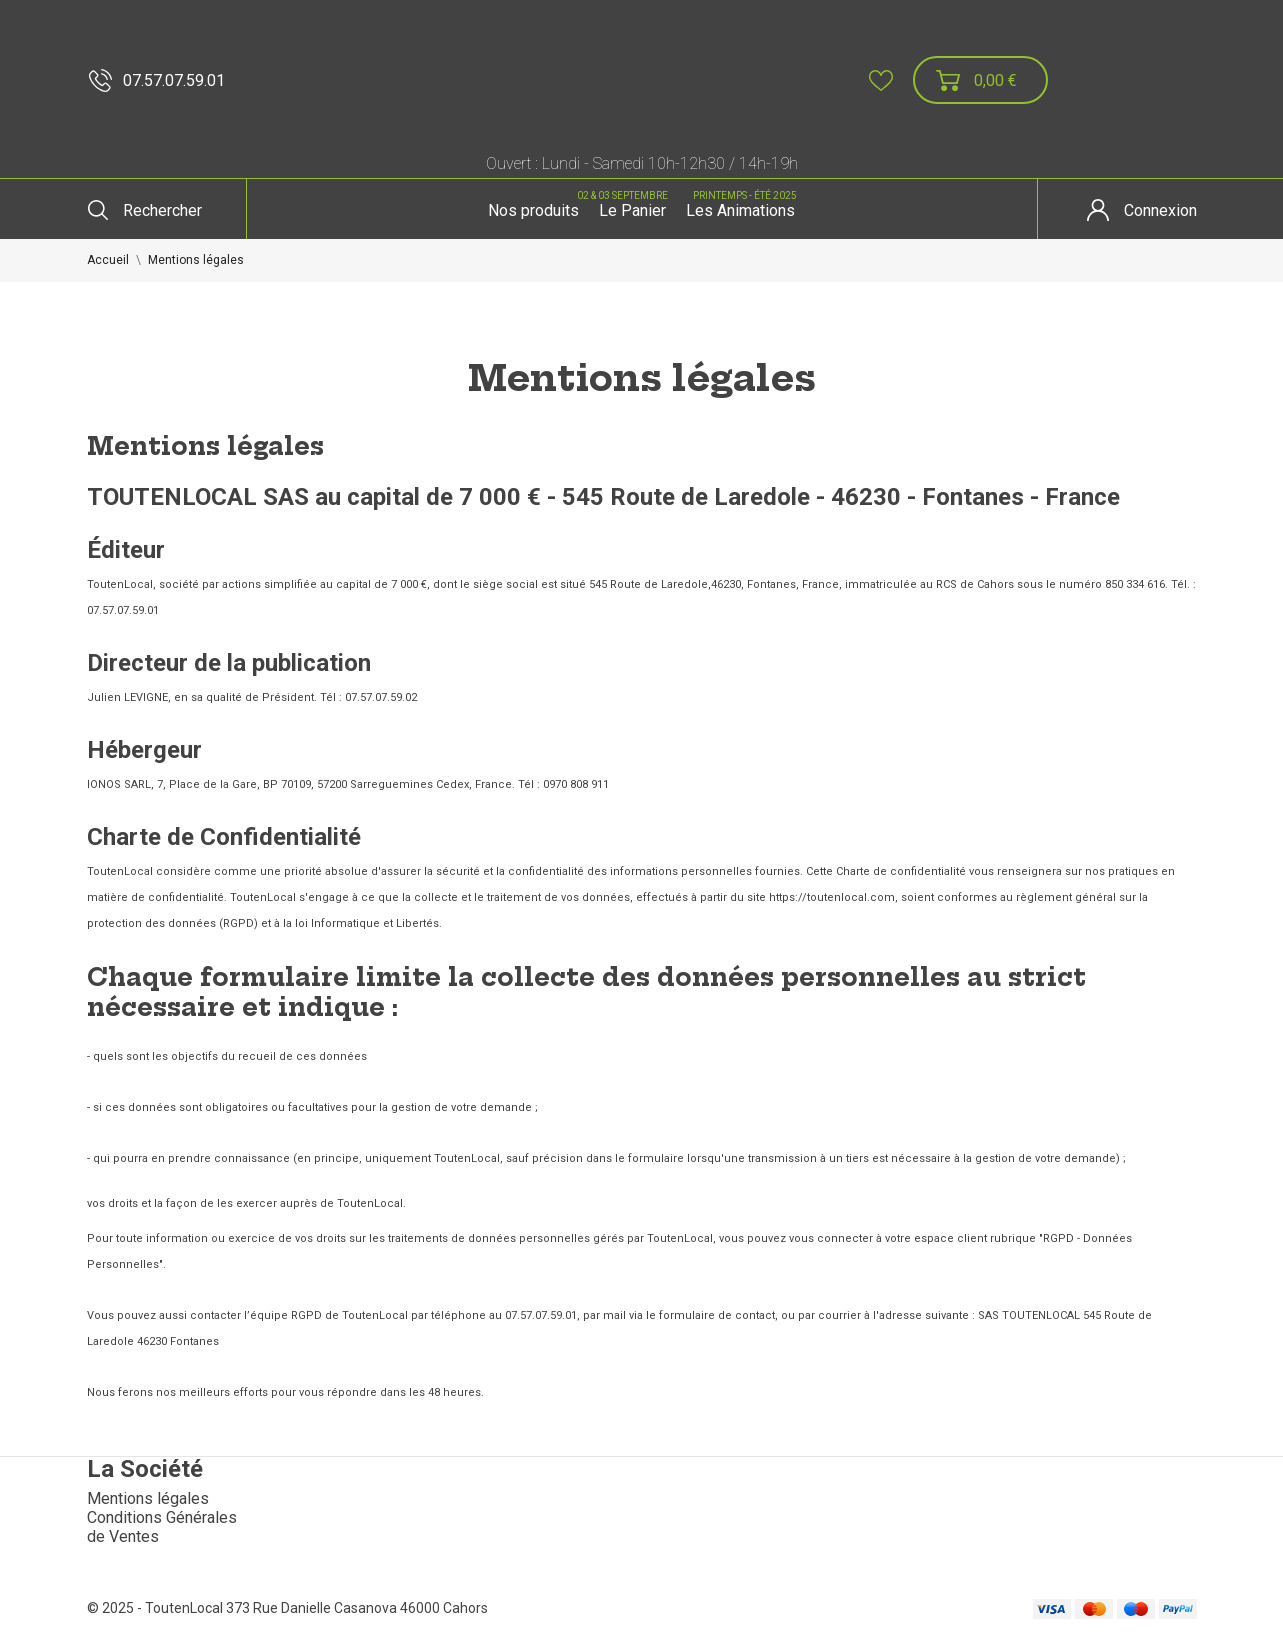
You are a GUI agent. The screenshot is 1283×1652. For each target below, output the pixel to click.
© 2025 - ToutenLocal (156, 1608)
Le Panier (630, 204)
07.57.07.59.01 (156, 80)
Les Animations (743, 204)
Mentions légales (148, 1498)
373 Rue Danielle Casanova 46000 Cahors (357, 1608)
